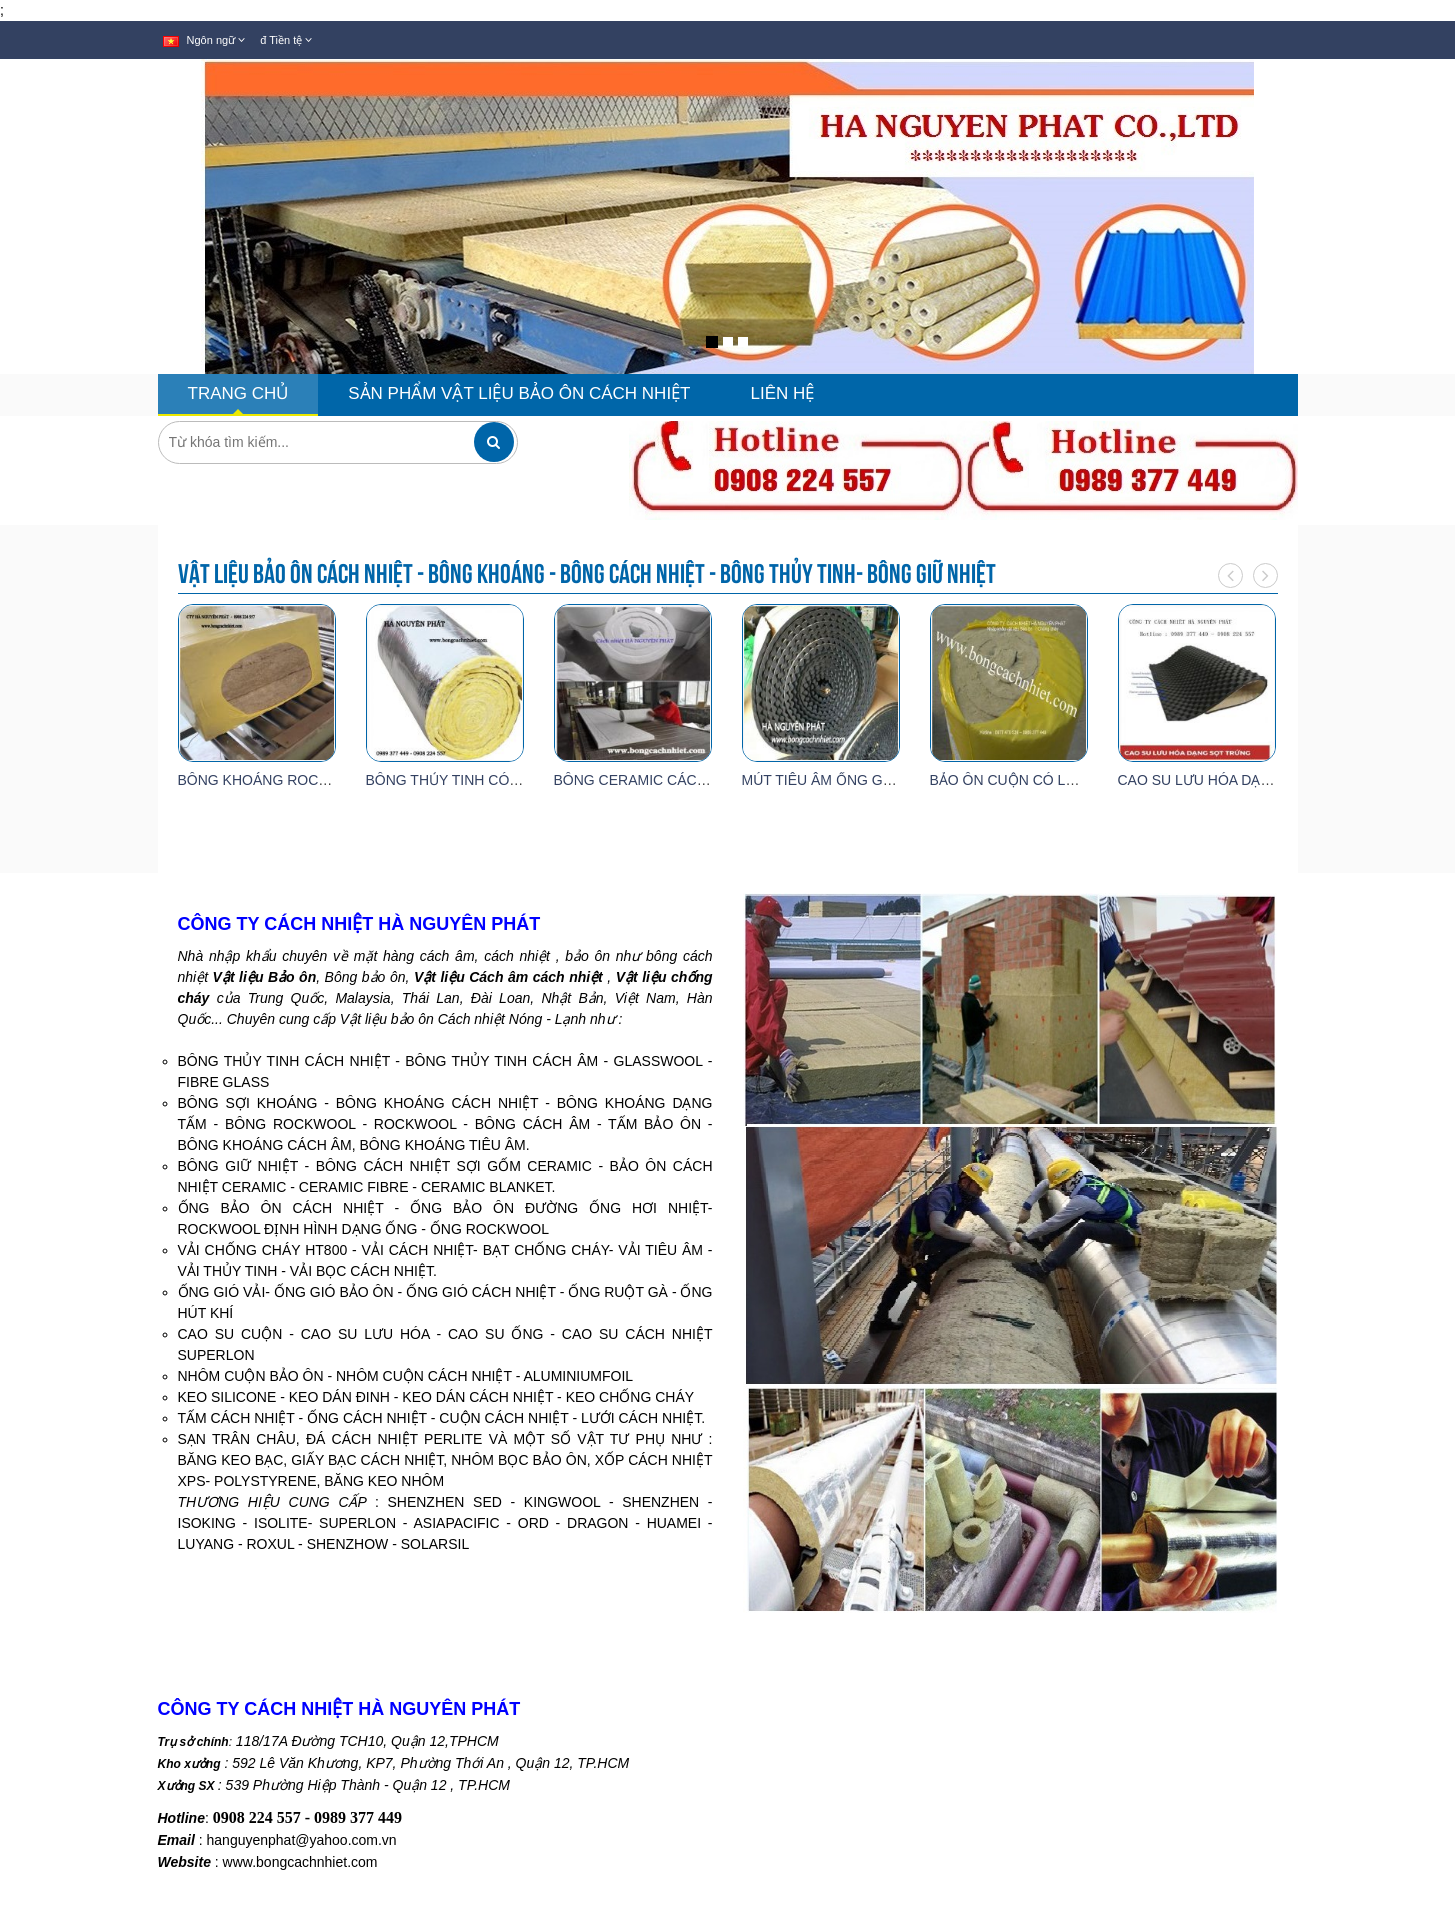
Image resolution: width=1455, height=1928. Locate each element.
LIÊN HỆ (783, 393)
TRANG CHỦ (238, 393)
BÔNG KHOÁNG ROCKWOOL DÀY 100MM (315, 780)
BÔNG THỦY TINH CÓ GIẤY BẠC (472, 780)
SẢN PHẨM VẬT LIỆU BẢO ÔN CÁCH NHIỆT (519, 393)
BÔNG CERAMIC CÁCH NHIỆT (653, 780)
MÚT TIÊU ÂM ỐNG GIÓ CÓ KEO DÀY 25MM (887, 780)
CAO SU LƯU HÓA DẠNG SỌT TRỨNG (1243, 780)
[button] (32, 282)
